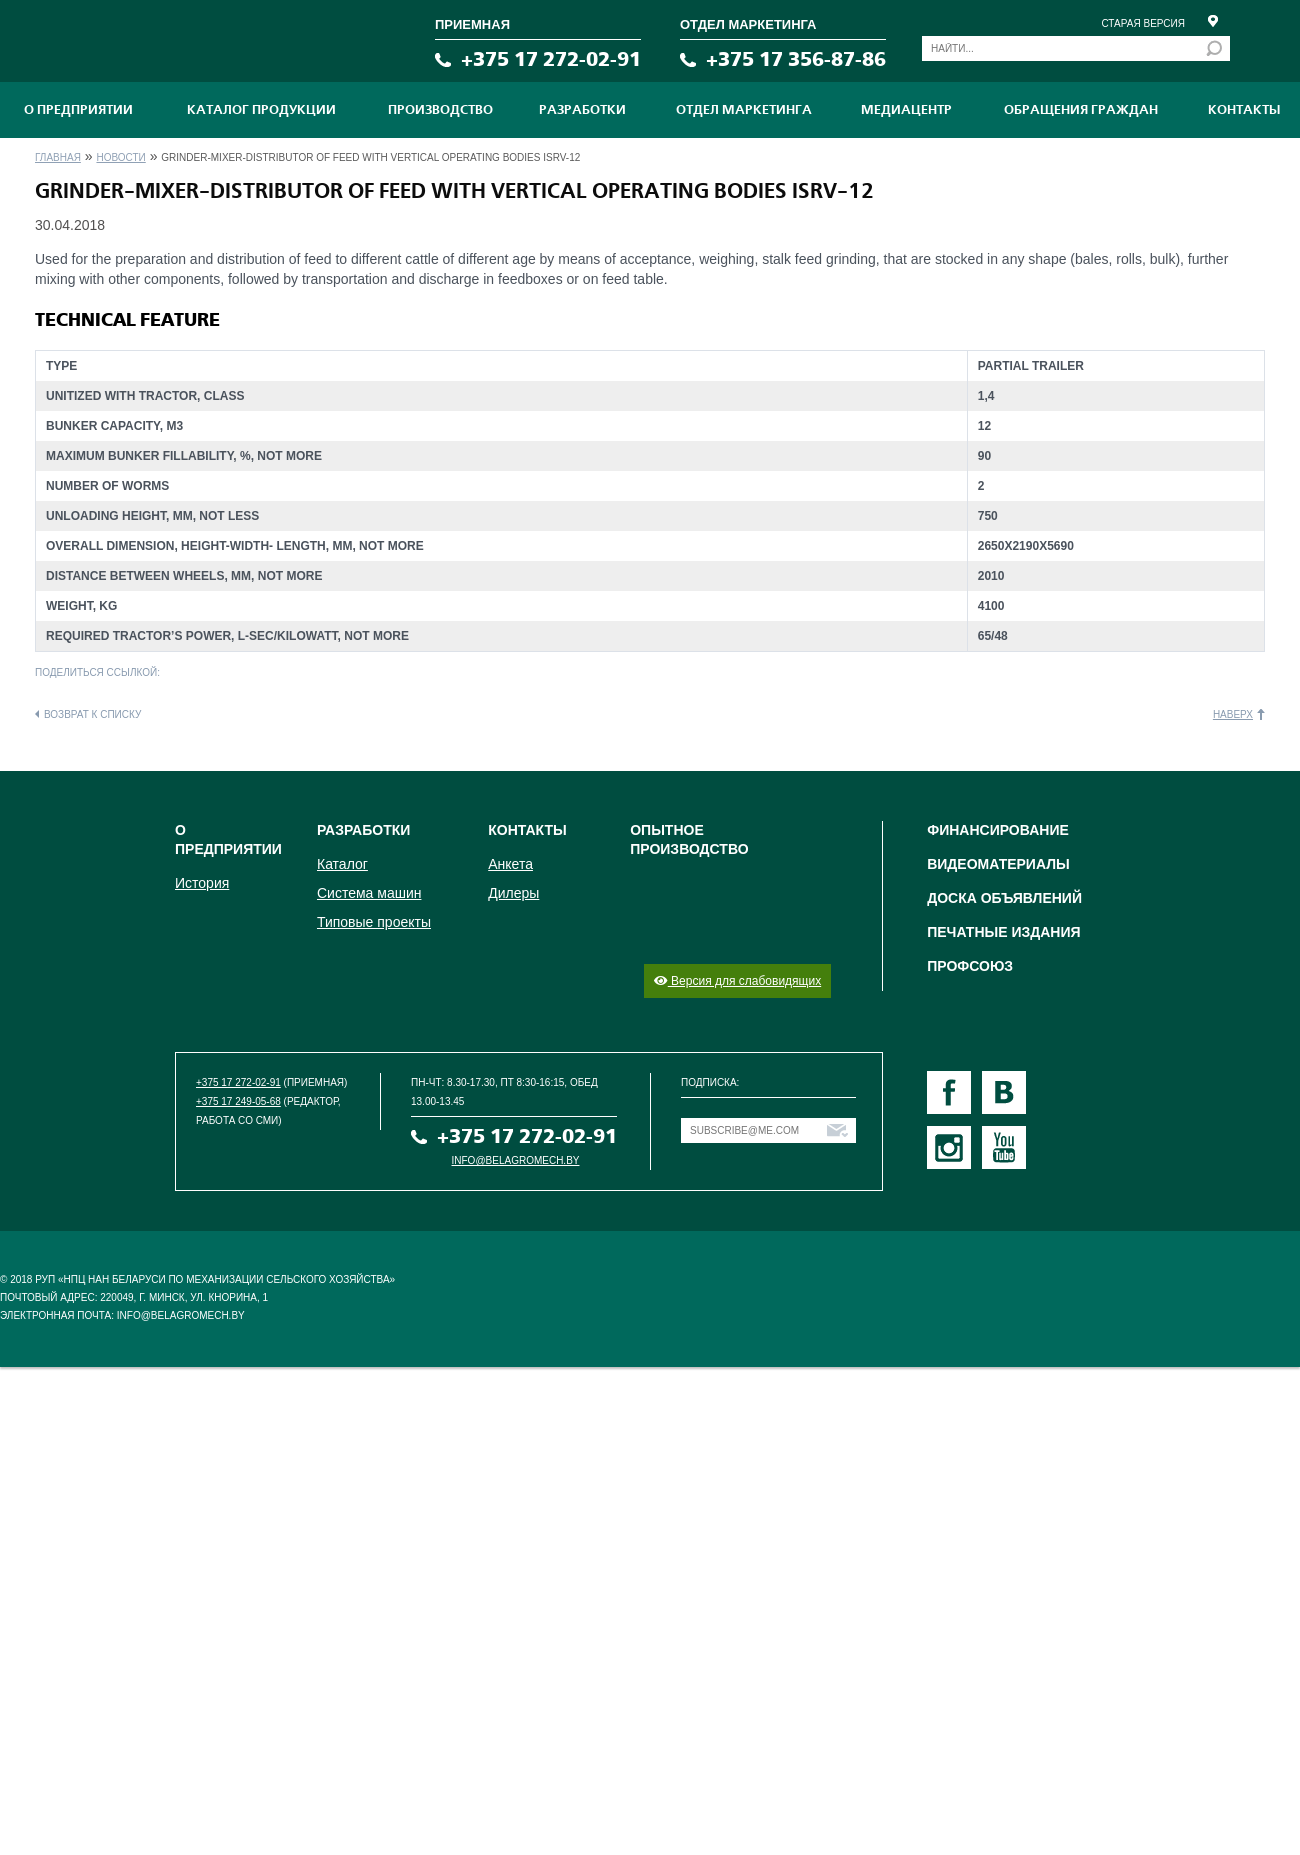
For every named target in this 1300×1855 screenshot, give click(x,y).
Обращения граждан (1081, 110)
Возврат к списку (92, 714)
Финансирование (998, 830)
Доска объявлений (1004, 898)
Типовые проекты (374, 922)
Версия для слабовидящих (737, 981)
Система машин (369, 893)
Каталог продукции (261, 110)
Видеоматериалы (998, 864)
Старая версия (1143, 23)
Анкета (510, 864)
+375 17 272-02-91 (551, 59)
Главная (58, 157)
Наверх (1233, 714)
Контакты (1244, 110)
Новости (120, 157)
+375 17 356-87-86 (796, 59)
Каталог (342, 864)
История (202, 883)
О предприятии (78, 110)
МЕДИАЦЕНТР (906, 110)
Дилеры (513, 893)
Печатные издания (1003, 932)
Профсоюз (970, 966)
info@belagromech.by (516, 1160)
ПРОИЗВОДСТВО (440, 110)
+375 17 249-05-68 (238, 1101)
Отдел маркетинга (744, 110)
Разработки (582, 110)
